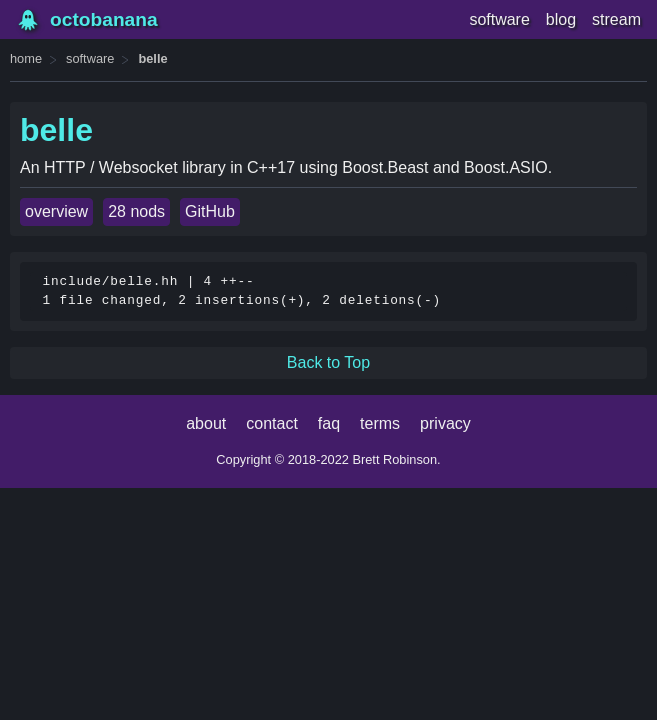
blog (561, 19)
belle (152, 58)
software (499, 19)
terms (380, 423)
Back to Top (328, 362)
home (26, 58)
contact (272, 423)
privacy (445, 423)
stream (616, 19)
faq (329, 423)
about (206, 423)
